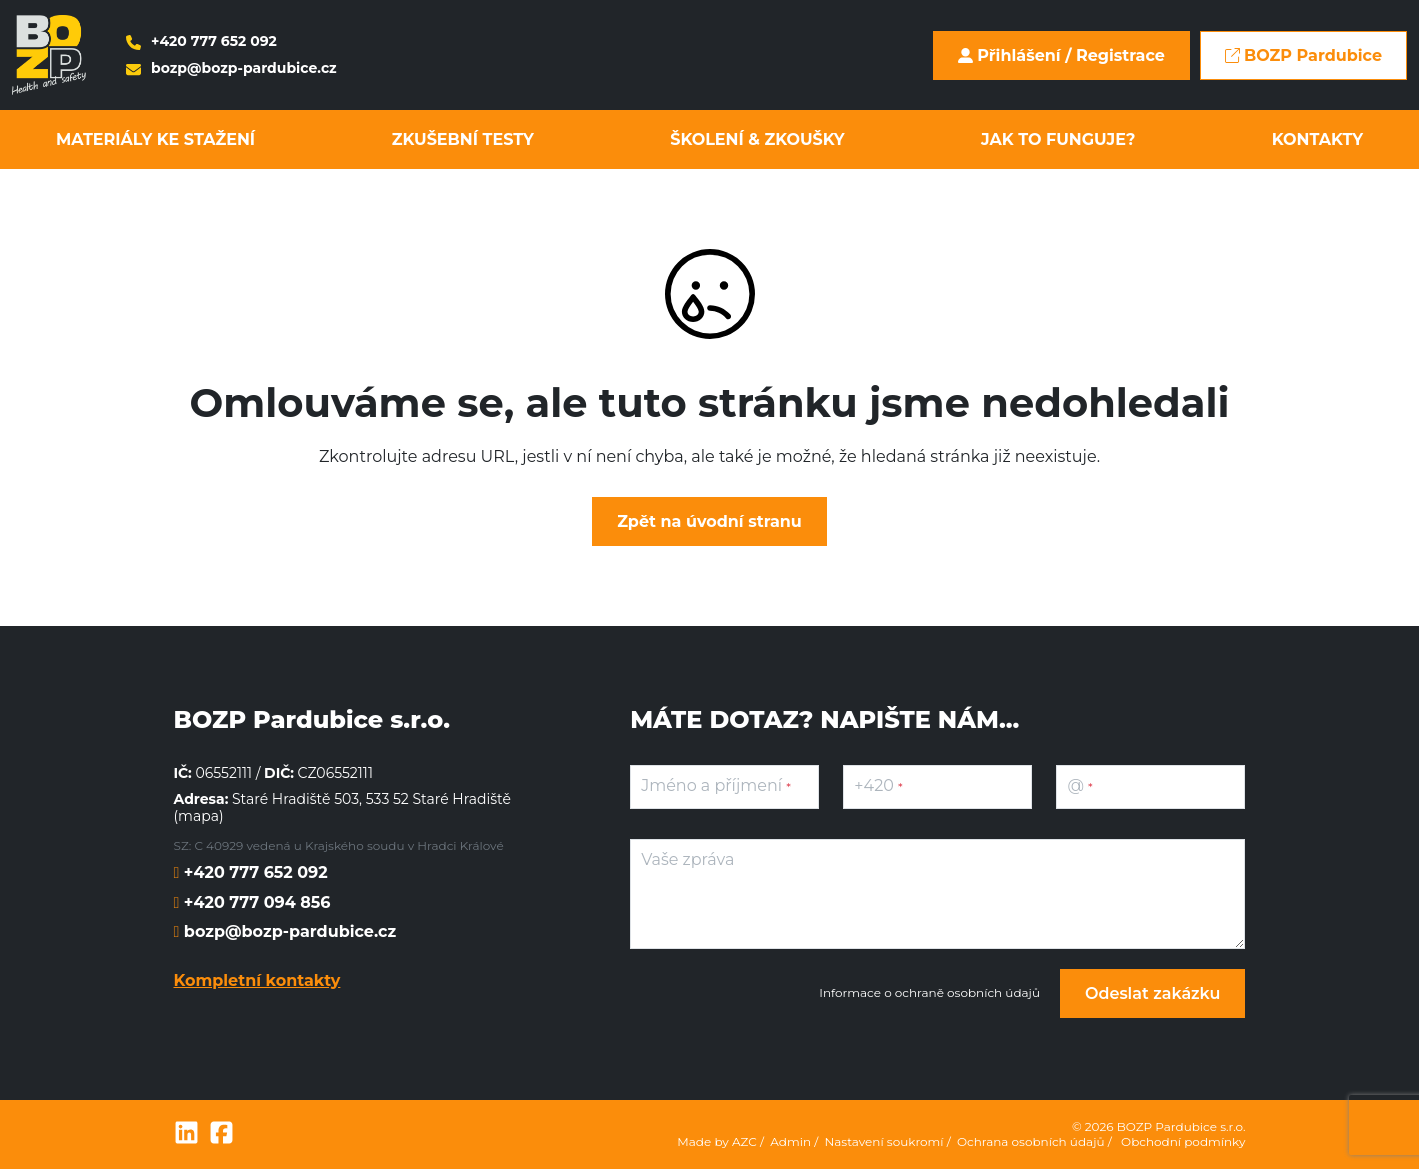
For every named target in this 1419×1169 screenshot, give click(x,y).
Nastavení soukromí (884, 1141)
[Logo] (49, 55)
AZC (744, 1141)
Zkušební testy (463, 139)
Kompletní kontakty (257, 980)
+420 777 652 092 (201, 41)
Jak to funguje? (1058, 139)
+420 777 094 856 (254, 902)
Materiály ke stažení (155, 139)
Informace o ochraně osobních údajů (929, 993)
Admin (790, 1141)
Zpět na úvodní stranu (709, 521)
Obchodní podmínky (1183, 1141)
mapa (198, 816)
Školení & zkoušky (757, 139)
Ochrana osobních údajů (1031, 1141)
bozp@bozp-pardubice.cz (231, 68)
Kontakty (1317, 139)
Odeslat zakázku (1153, 993)
